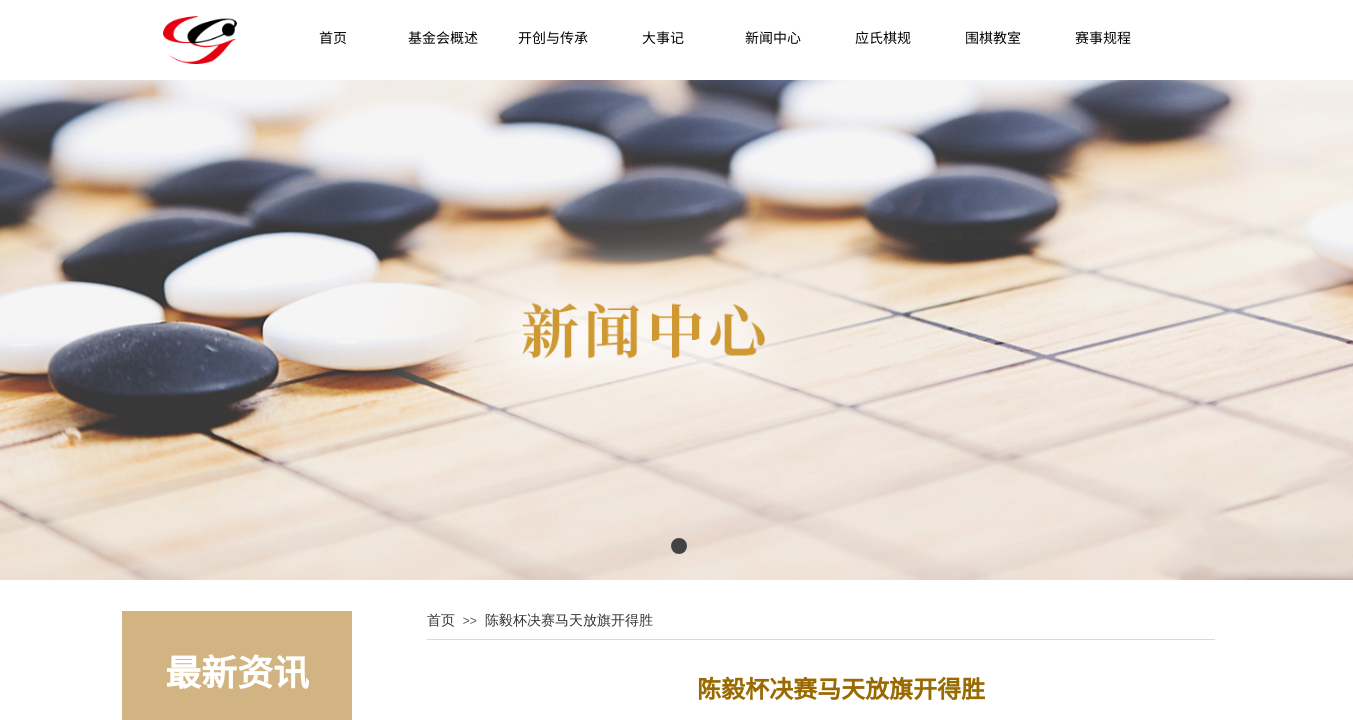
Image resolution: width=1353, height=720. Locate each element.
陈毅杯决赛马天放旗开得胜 (569, 620)
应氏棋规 (883, 37)
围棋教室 (993, 37)
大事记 (663, 37)
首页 (333, 37)
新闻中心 (773, 37)
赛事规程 (1103, 37)
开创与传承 (553, 37)
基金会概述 (443, 37)
